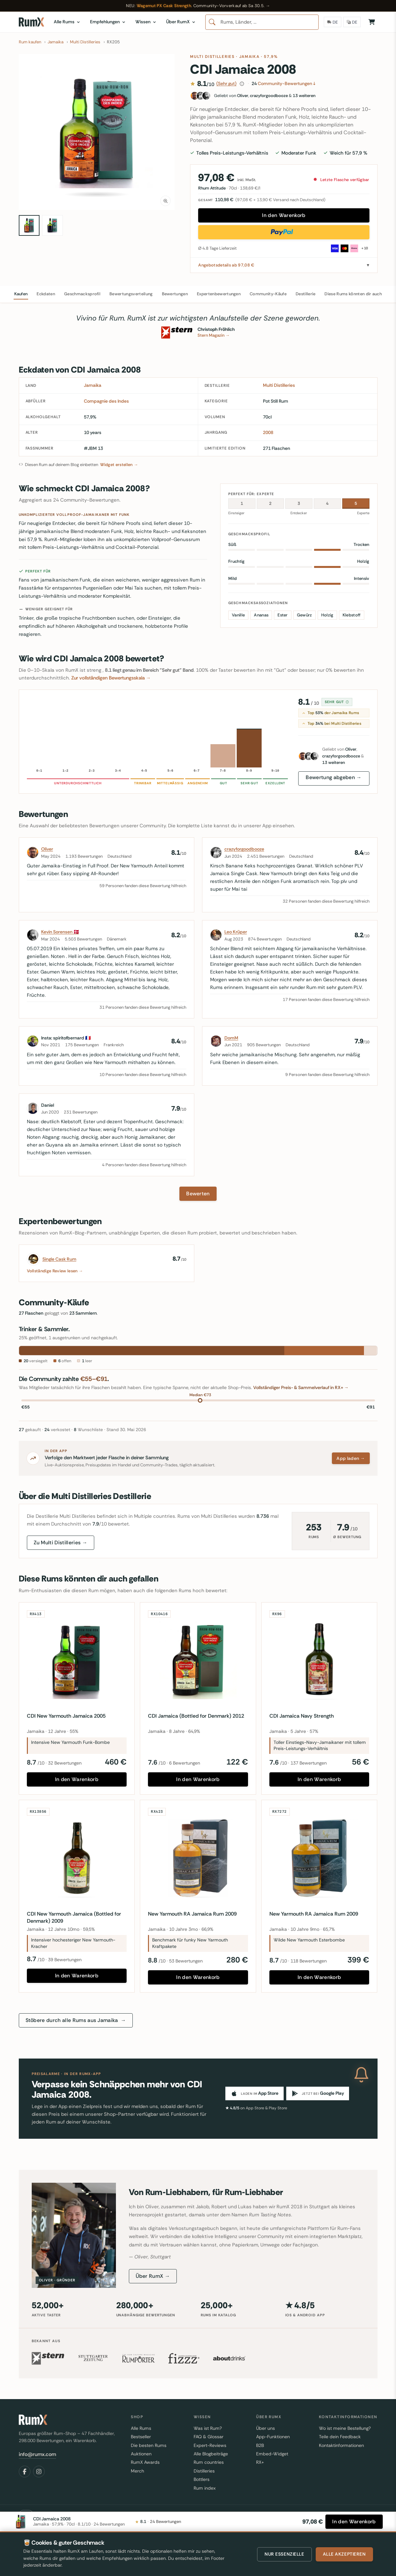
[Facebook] (24, 2471)
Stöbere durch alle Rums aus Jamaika (76, 2020)
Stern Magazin (214, 335)
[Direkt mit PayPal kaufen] (283, 232)
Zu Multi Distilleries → (60, 1542)
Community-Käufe (268, 294)
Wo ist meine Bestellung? (345, 2428)
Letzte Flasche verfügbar (341, 180)
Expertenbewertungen (219, 294)
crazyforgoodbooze (244, 849)
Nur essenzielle (284, 2554)
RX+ (260, 2462)
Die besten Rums (148, 2445)
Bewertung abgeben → (333, 777)
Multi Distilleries (212, 56)
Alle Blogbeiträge (211, 2454)
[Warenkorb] (372, 22)
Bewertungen (175, 294)
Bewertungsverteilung (131, 294)
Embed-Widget (272, 2454)
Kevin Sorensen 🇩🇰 (60, 932)
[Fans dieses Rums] (283, 95)
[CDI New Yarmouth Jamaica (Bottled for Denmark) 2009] (77, 1858)
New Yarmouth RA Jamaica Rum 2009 (192, 1913)
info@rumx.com (37, 2454)
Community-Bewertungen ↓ (283, 83)
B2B (260, 2445)
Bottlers (201, 2479)
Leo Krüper (235, 932)
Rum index (205, 2488)
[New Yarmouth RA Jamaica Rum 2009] (198, 1858)
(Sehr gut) (226, 83)
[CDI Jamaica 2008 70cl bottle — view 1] (29, 225)
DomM (231, 1038)
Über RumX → (153, 2276)
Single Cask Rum (59, 1259)
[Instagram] (39, 2471)
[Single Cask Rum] (33, 1259)
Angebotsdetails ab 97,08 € (226, 265)
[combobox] (261, 22)
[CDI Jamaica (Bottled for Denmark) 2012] (198, 1660)
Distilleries (204, 2471)
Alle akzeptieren (344, 2554)
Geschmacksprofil (82, 294)
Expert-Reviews (210, 2445)
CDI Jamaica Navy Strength (301, 1715)
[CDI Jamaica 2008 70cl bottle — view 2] (52, 225)
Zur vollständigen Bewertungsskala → (111, 678)
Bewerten (198, 1193)
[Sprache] (352, 22)
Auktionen (141, 2454)
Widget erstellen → (119, 464)
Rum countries (209, 2462)
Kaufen (21, 294)
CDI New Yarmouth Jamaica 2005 (66, 1715)
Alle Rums (141, 2428)
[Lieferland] (332, 22)
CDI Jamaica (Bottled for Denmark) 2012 (196, 1715)
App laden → (350, 1458)
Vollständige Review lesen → (55, 1271)
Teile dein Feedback (340, 2437)
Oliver (47, 849)
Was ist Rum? (208, 2428)
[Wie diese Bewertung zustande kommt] (242, 84)
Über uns (265, 2428)
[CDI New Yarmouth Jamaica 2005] (77, 1660)
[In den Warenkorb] (353, 2522)
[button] (97, 132)
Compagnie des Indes (106, 401)
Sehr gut (337, 702)
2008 (268, 432)
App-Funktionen (273, 2437)
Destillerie (306, 294)
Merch (137, 2471)
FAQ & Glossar (208, 2437)
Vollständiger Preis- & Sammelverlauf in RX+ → (301, 1387)
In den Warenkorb (283, 215)
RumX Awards (145, 2462)
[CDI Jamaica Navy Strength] (319, 1660)
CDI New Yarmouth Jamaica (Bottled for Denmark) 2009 (74, 1917)
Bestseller (141, 2437)
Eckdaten (46, 294)
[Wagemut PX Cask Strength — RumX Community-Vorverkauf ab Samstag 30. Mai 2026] (198, 6)
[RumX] (31, 22)
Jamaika (249, 56)
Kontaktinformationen (341, 2445)
